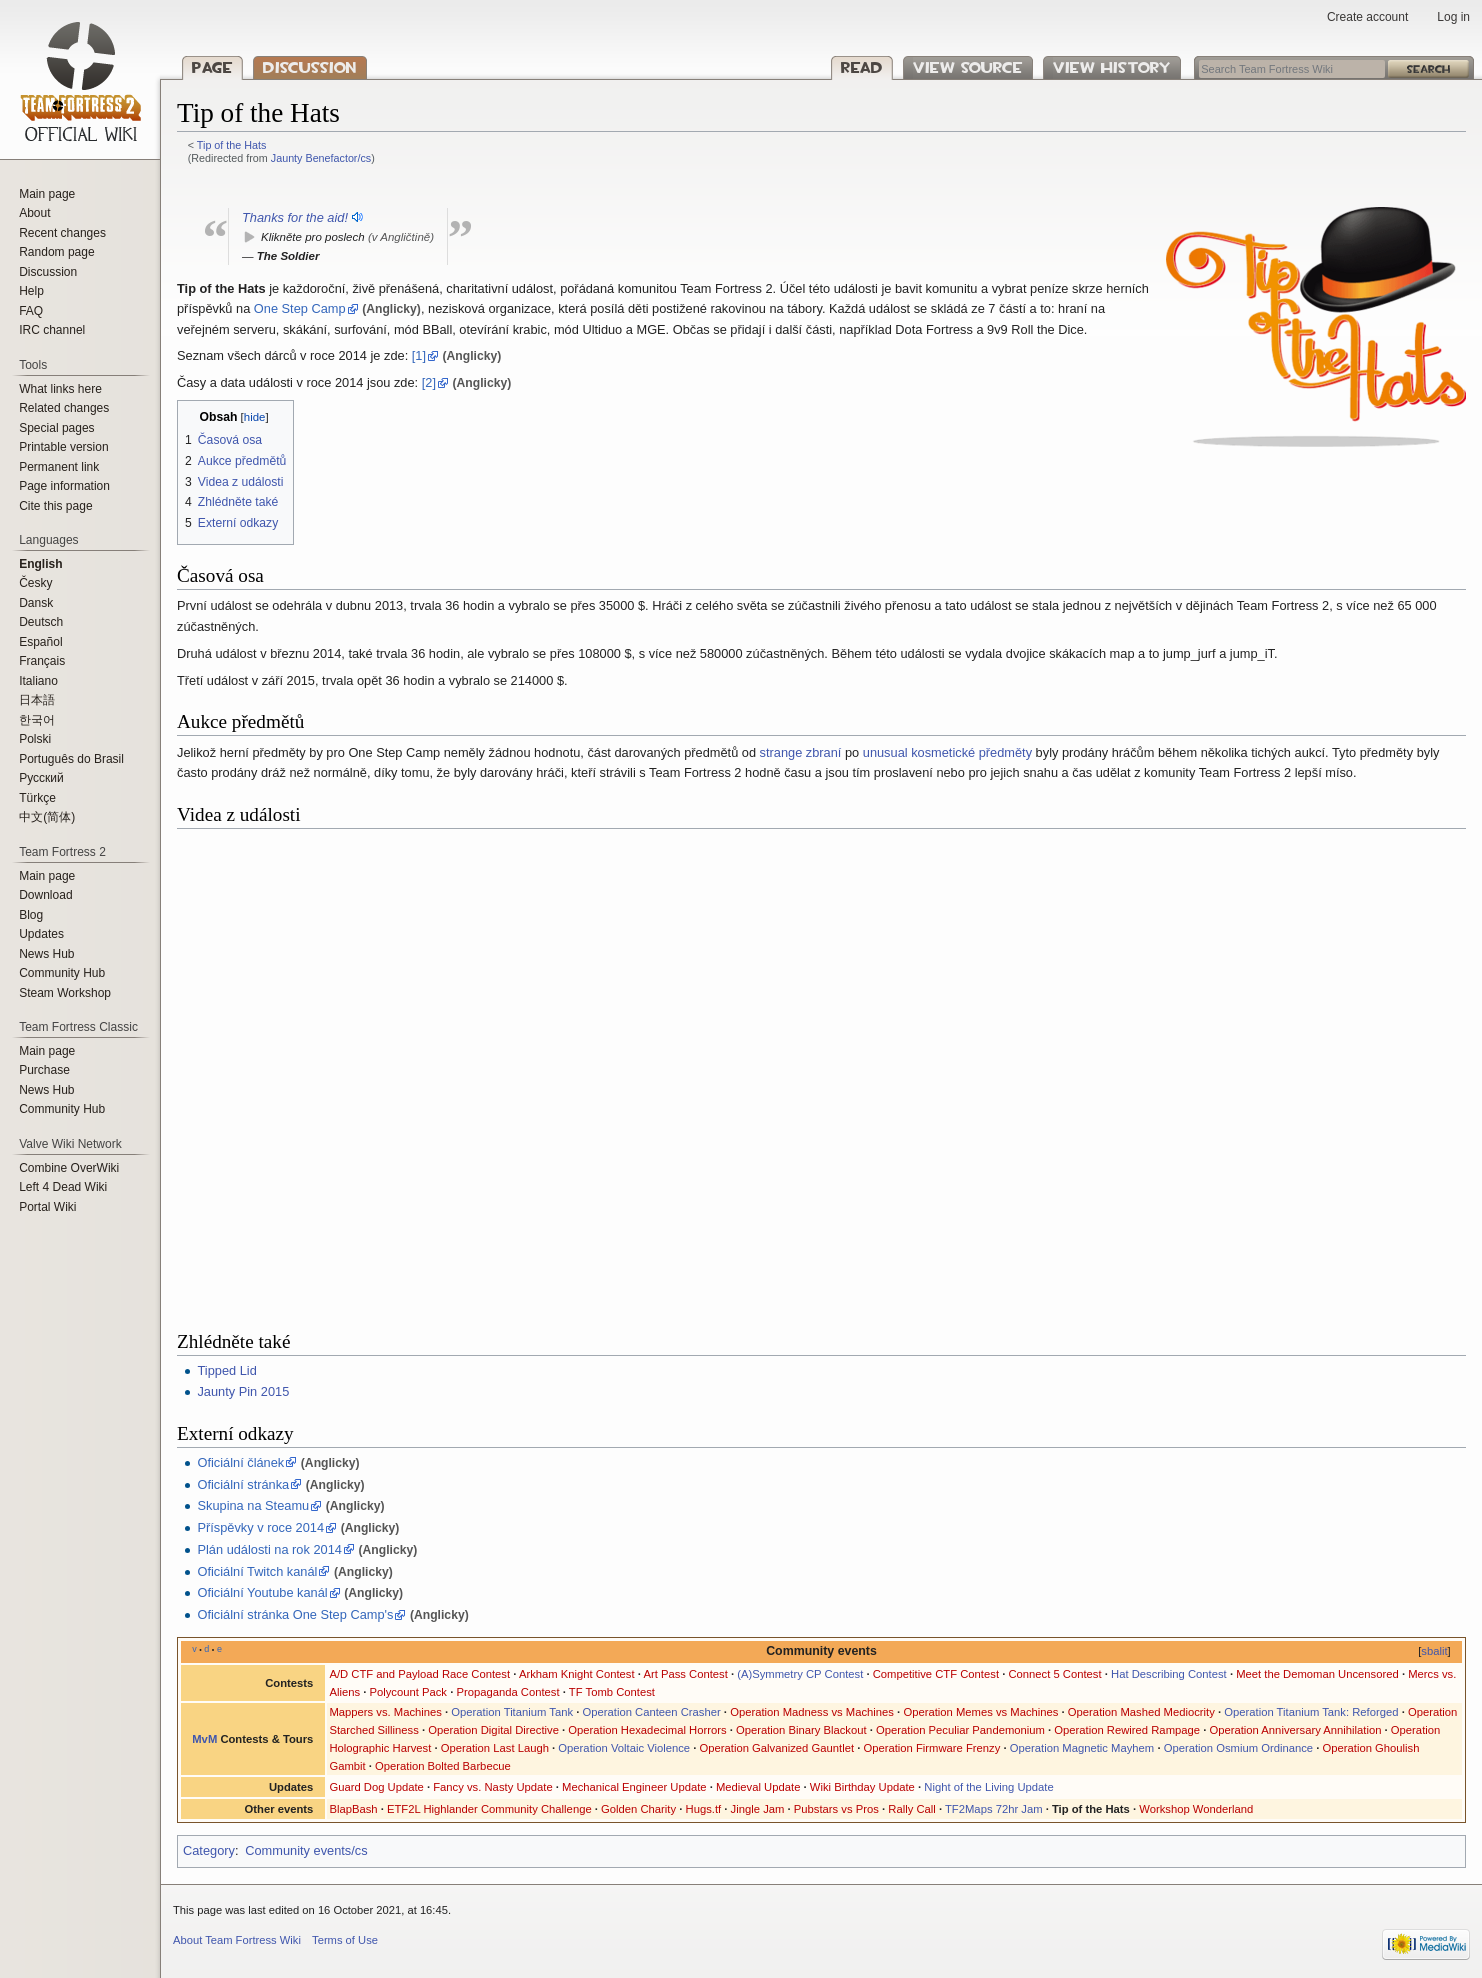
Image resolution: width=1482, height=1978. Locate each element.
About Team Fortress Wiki (237, 1940)
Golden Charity (638, 1809)
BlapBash (353, 1809)
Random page (56, 252)
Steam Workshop (65, 993)
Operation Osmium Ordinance (1238, 1748)
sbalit (1434, 1651)
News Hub (46, 954)
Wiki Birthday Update (862, 1787)
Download (45, 895)
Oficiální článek (240, 1462)
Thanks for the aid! (295, 217)
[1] (419, 355)
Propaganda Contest (507, 1692)
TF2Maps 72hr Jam (994, 1809)
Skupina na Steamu (253, 1505)
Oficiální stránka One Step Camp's (295, 1614)
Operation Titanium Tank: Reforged (1311, 1712)
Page (212, 67)
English (40, 564)
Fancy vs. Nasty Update (492, 1787)
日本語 (37, 700)
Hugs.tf (704, 1809)
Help (31, 291)
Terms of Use (345, 1940)
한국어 (37, 720)
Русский (41, 778)
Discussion (310, 67)
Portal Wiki (47, 1207)
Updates (41, 934)
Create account (1367, 17)
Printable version (63, 447)
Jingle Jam (758, 1809)
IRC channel (52, 330)
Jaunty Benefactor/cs (321, 158)
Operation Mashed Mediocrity (1141, 1712)
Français (42, 661)
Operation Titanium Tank (512, 1712)
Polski (35, 739)
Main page (47, 194)
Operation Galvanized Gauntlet (777, 1748)
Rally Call (912, 1809)
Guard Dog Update (376, 1787)
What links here (60, 389)
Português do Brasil (71, 759)
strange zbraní (801, 752)
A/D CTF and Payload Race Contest (419, 1674)
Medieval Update (758, 1787)
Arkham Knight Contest (577, 1674)
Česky (35, 583)
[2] (429, 382)
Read (862, 67)
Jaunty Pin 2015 (243, 1391)
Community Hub (62, 973)
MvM (204, 1739)
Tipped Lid (226, 1370)
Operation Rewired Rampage (1127, 1730)
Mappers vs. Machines (385, 1712)
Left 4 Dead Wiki (63, 1187)
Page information (64, 486)
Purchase (44, 1070)
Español (40, 642)
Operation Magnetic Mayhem (1082, 1748)
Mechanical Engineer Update (634, 1787)
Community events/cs (306, 1850)
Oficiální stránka (243, 1484)
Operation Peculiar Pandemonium (960, 1730)
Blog (31, 915)
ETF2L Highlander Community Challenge (489, 1809)
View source (968, 67)
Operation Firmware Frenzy (931, 1748)
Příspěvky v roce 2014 (260, 1527)
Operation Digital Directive (493, 1730)
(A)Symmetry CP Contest (800, 1674)
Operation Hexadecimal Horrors (647, 1730)
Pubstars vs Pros (836, 1809)
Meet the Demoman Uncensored (1317, 1674)
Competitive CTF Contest (936, 1674)
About (34, 213)
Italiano (38, 681)
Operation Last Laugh (495, 1748)
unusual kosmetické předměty (947, 752)
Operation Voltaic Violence (624, 1748)
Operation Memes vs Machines (980, 1712)
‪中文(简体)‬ (47, 817)
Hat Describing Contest (1169, 1674)
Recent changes (62, 233)
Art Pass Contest (685, 1674)
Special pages (56, 428)
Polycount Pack (408, 1692)
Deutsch (41, 622)
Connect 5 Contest (1054, 1674)
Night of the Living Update (988, 1787)
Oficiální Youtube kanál (262, 1592)
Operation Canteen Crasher (652, 1712)
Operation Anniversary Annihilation (1295, 1730)
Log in (1453, 17)
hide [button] (255, 417)
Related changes (64, 408)
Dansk (36, 603)
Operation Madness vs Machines (812, 1712)
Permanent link (59, 467)
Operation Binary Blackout (801, 1730)
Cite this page (55, 506)
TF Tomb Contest (612, 1692)
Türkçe (37, 798)
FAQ (31, 311)
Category (209, 1850)
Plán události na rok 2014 (269, 1549)
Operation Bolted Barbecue (443, 1766)
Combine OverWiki (69, 1168)
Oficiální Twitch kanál (257, 1571)
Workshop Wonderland (1196, 1809)
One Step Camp (300, 308)
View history (1112, 67)
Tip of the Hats (232, 145)
